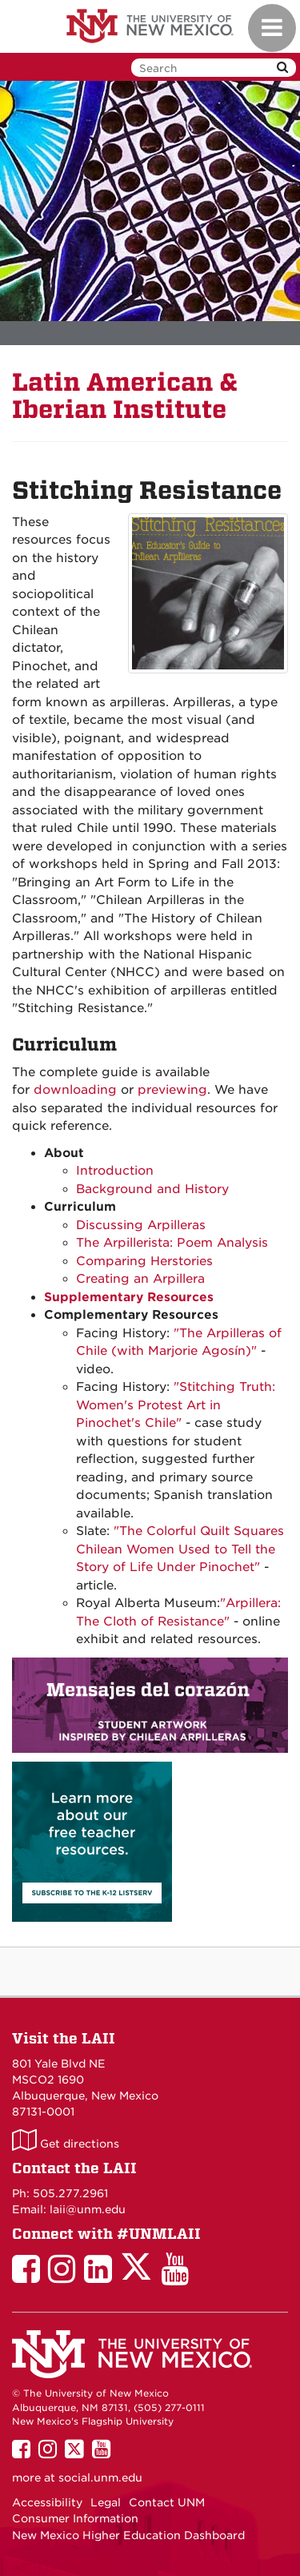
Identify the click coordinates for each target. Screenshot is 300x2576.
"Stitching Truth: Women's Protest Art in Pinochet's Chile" (175, 1405)
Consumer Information (75, 2518)
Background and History (152, 1189)
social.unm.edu (100, 2477)
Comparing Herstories (144, 1261)
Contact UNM (167, 2502)
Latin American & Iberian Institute (125, 396)
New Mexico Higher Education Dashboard (128, 2535)
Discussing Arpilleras (141, 1225)
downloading (75, 1090)
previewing (172, 1090)
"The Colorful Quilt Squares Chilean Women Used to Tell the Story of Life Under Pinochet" (180, 1549)
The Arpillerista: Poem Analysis (172, 1243)
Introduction (115, 1170)
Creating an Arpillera (140, 1279)
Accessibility (47, 2502)
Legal (105, 2502)
